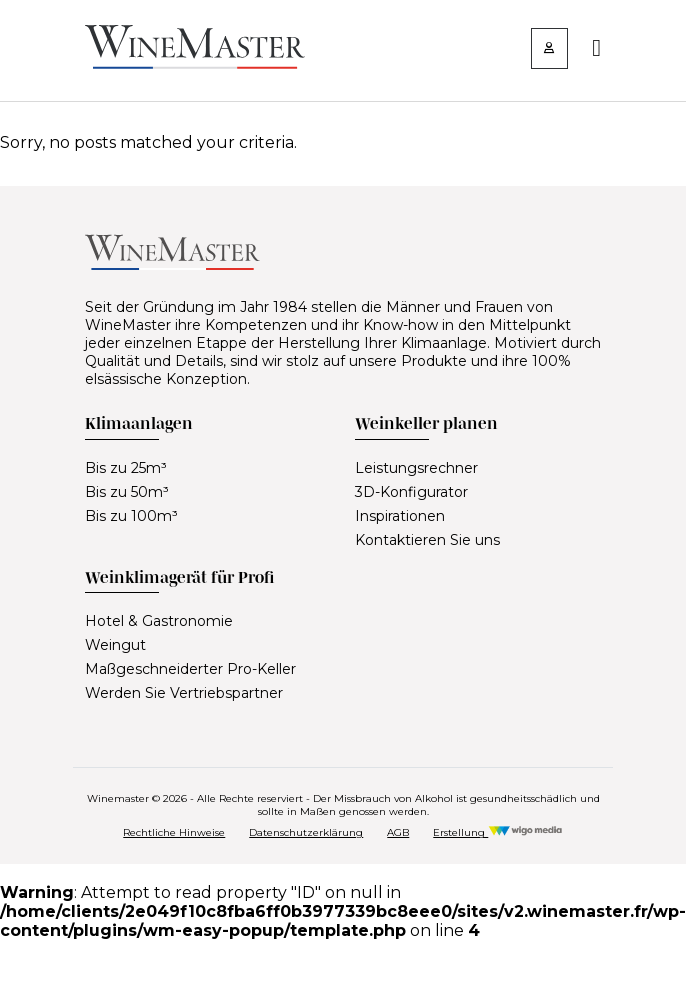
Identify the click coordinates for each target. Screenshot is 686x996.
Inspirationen (400, 516)
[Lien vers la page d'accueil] (195, 63)
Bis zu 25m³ (126, 468)
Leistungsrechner (416, 468)
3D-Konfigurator (411, 492)
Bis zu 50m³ (127, 492)
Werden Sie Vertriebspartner (184, 693)
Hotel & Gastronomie (159, 621)
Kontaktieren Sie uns (427, 540)
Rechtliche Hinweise (174, 832)
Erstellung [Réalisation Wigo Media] (497, 832)
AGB (398, 832)
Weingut (115, 645)
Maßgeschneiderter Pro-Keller (190, 669)
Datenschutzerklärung (306, 832)
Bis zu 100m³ (131, 516)
